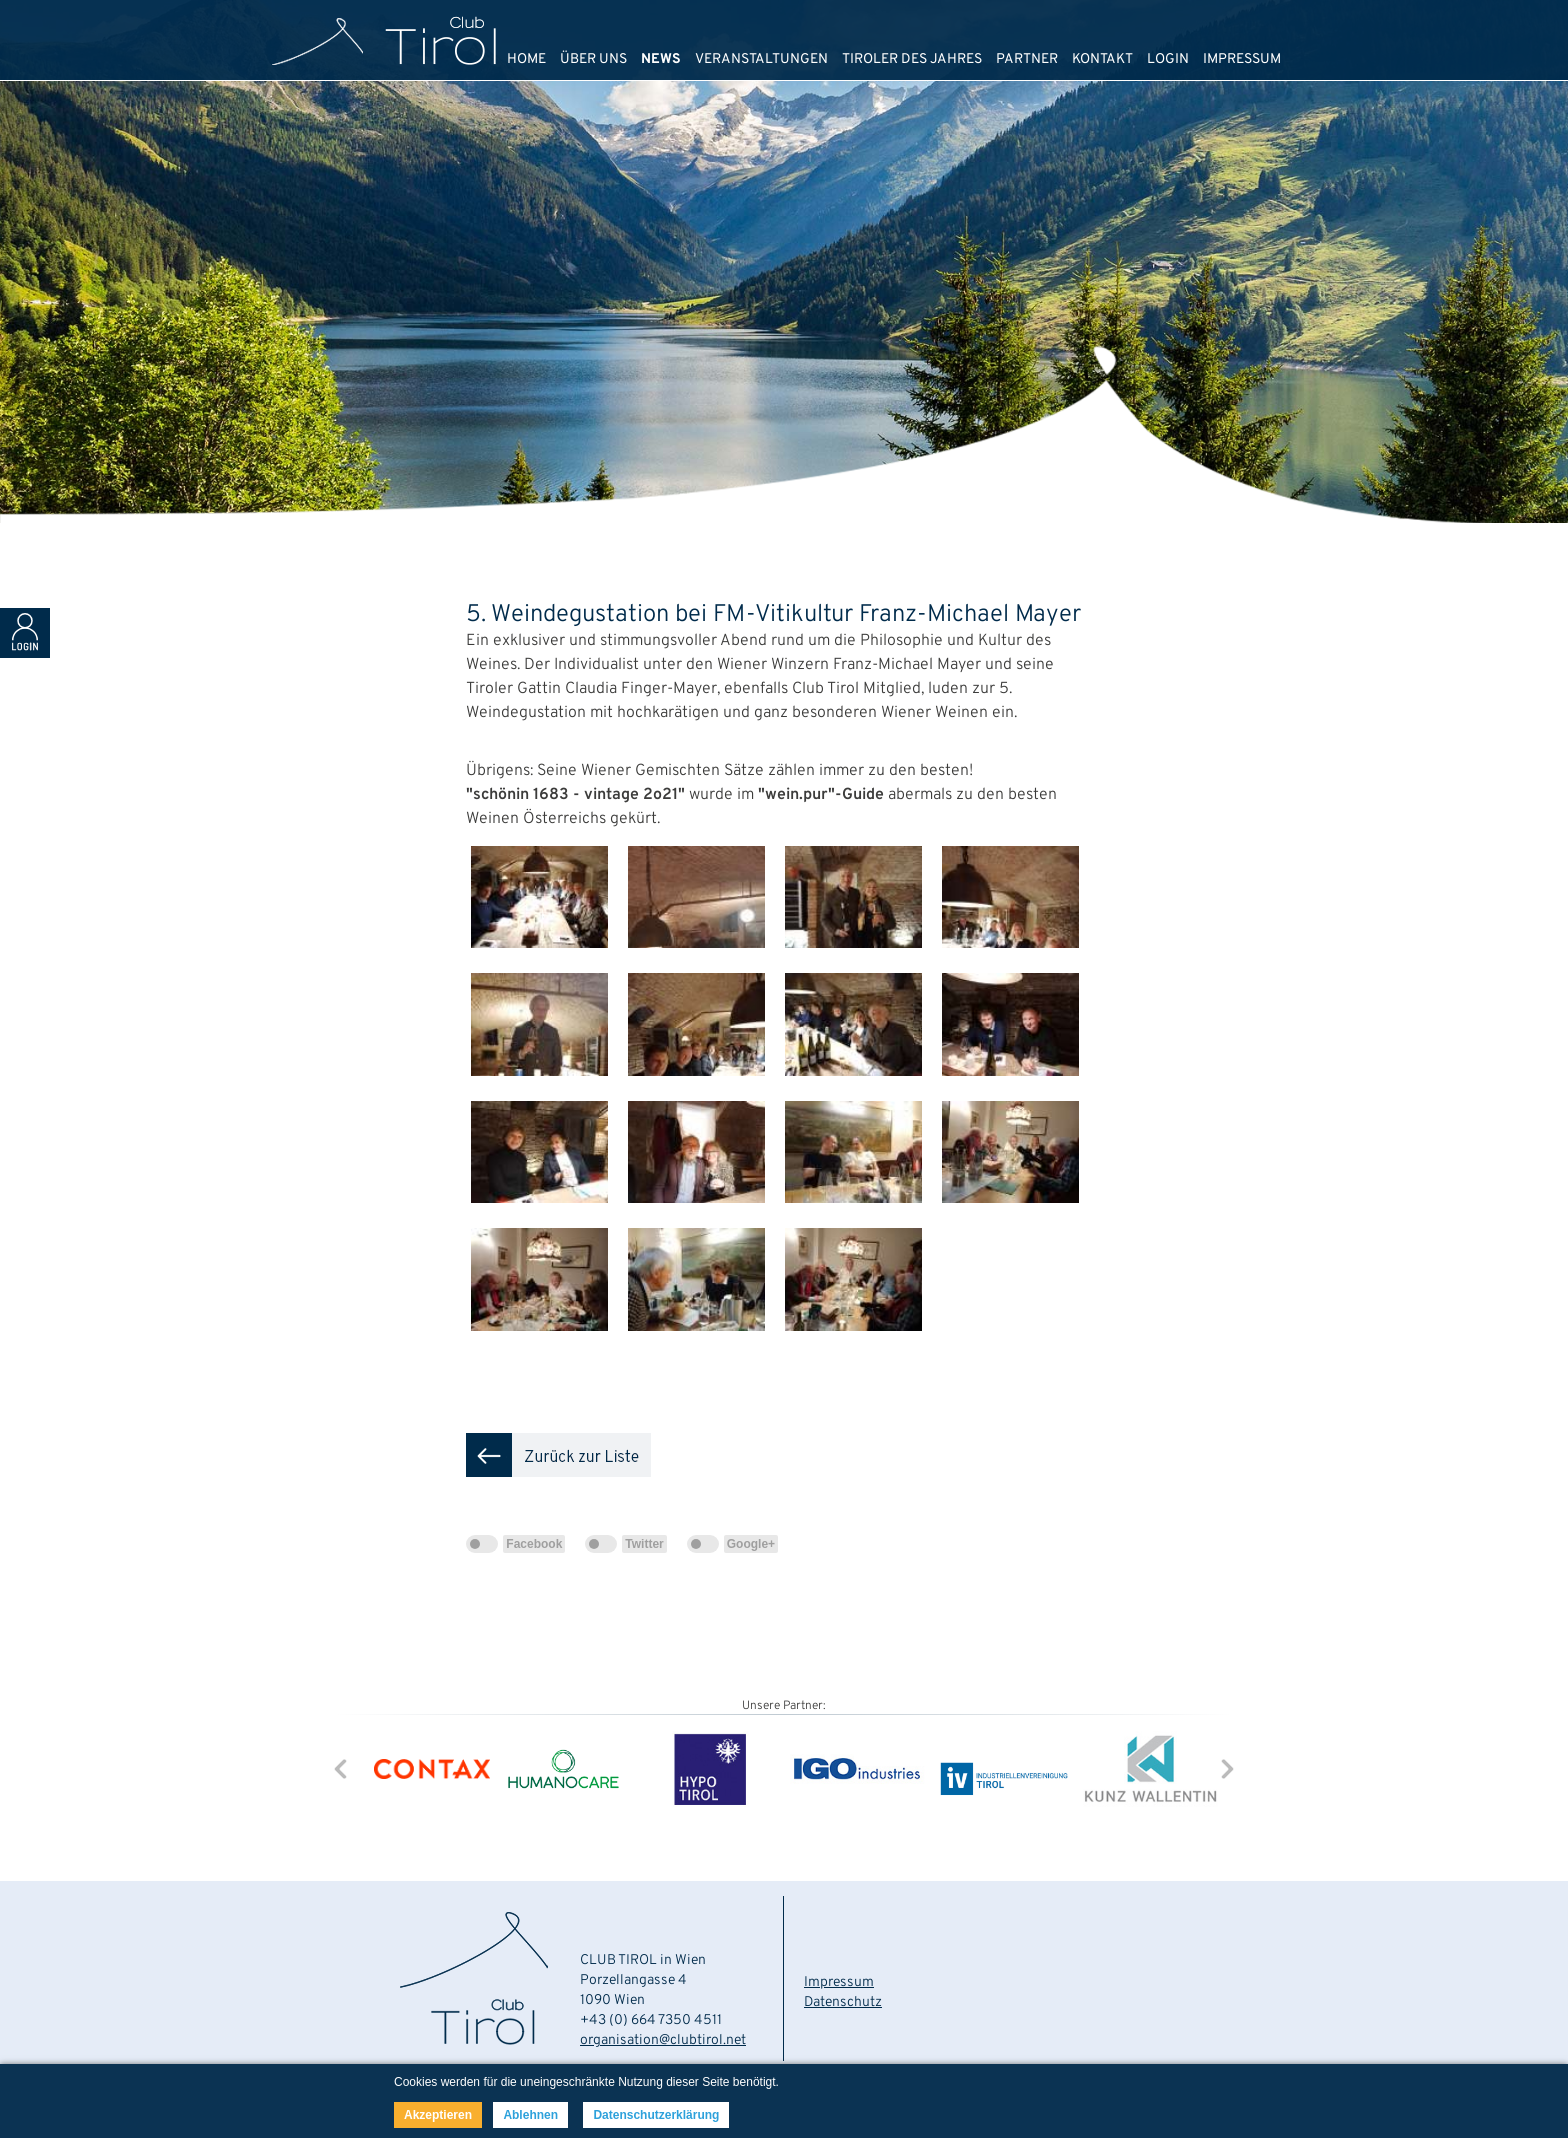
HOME (526, 59)
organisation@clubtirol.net (663, 2040)
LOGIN (1168, 59)
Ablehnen (530, 2115)
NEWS (661, 59)
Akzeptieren (438, 2115)
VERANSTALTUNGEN (761, 59)
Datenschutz (843, 2002)
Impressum (839, 1982)
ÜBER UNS (593, 59)
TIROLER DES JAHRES (912, 59)
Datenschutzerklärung (656, 2115)
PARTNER (1027, 59)
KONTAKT (1102, 59)
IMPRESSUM (1242, 59)
